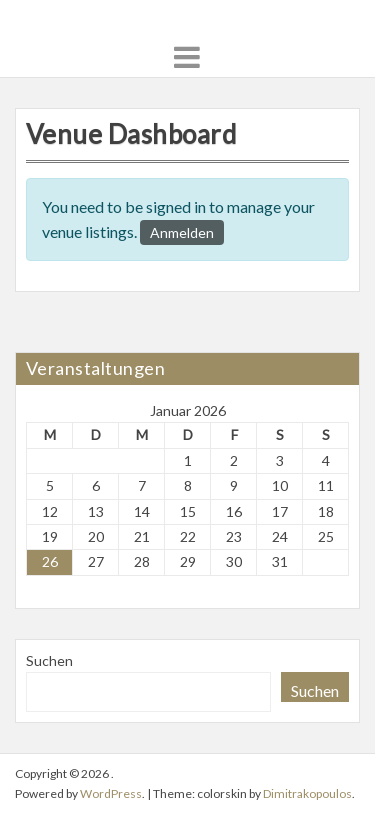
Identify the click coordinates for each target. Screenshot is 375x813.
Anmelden (182, 232)
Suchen (49, 660)
